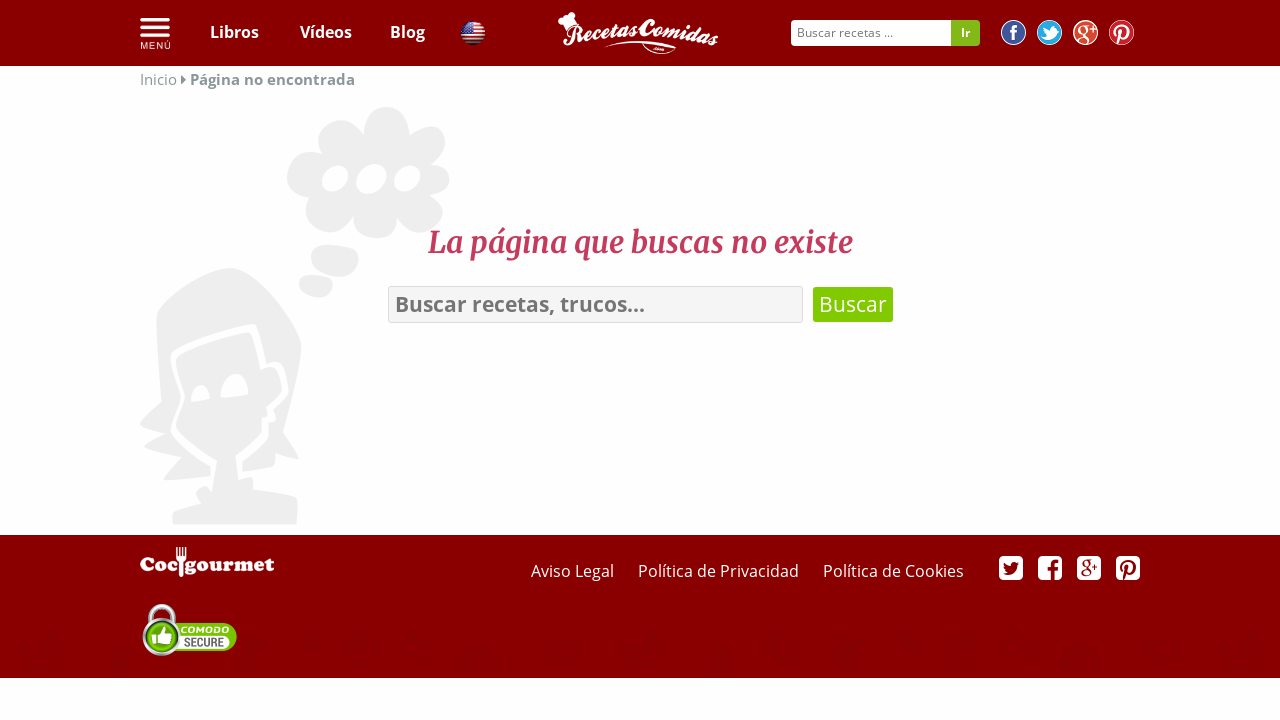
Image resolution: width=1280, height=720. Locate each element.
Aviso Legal (574, 571)
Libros (234, 32)
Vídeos (326, 32)
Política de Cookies (893, 571)
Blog (407, 32)
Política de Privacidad (720, 571)
